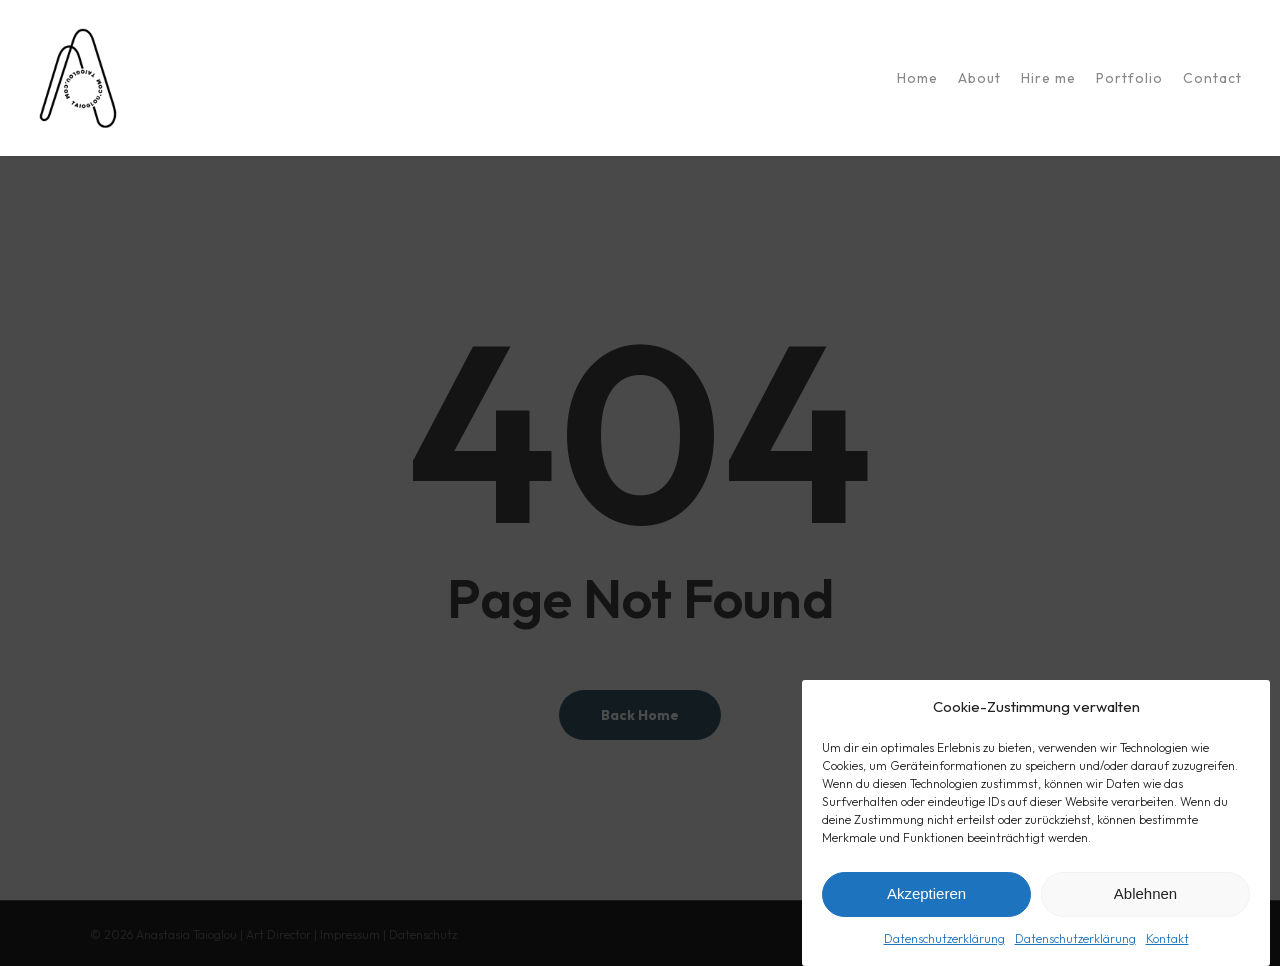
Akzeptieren (926, 897)
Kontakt (1167, 942)
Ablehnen (1145, 897)
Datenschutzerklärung (944, 942)
